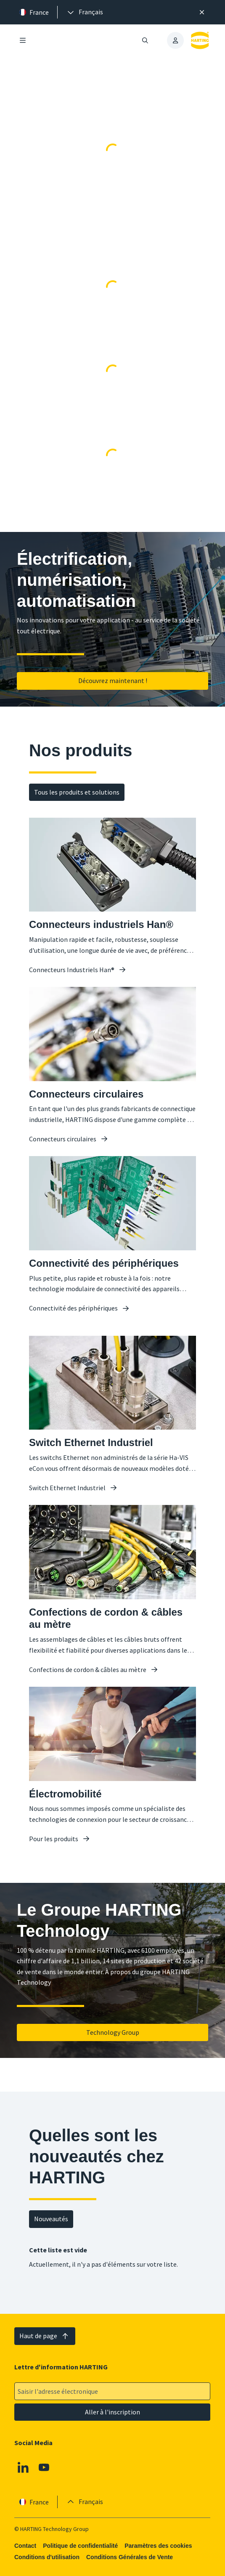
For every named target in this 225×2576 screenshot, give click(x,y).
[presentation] (84, 12)
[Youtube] (44, 2467)
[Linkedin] (23, 2467)
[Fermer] (202, 12)
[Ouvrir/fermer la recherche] (145, 40)
